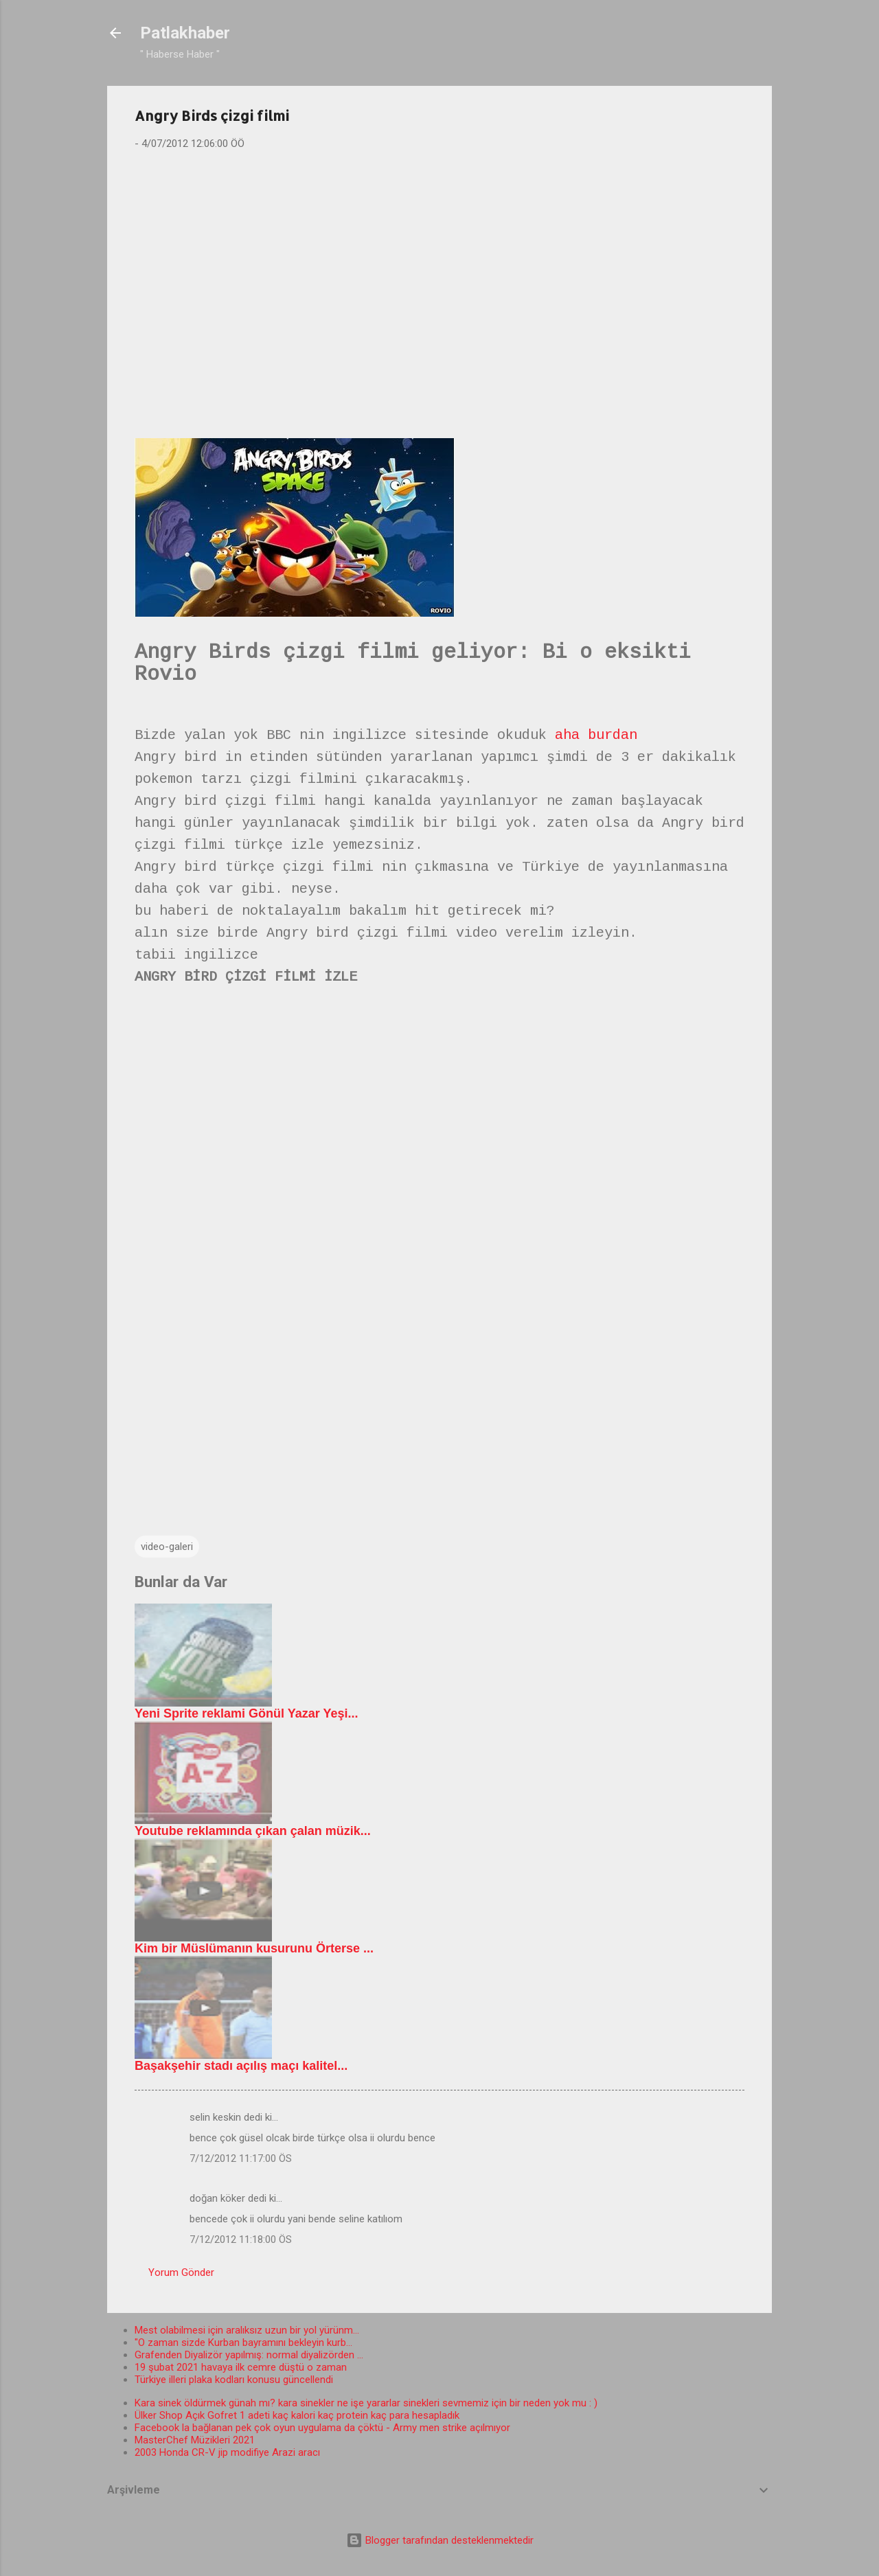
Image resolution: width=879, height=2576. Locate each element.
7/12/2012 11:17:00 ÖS (241, 2158)
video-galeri (167, 1546)
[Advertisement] (439, 268)
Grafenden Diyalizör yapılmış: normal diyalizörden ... (249, 2355)
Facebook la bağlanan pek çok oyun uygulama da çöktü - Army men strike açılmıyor (322, 2427)
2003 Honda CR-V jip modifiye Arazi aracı (227, 2452)
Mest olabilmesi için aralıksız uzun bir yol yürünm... (247, 2330)
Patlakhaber (185, 33)
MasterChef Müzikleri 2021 (195, 2440)
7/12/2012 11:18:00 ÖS (241, 2239)
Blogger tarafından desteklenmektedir (440, 2540)
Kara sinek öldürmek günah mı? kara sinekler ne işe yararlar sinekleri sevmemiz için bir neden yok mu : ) (366, 2403)
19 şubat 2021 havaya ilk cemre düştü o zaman (241, 2367)
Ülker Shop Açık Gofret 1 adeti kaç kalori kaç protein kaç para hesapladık (297, 2415)
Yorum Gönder (181, 2272)
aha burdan (596, 735)
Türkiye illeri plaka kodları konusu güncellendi (234, 2379)
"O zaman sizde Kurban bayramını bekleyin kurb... (243, 2342)
